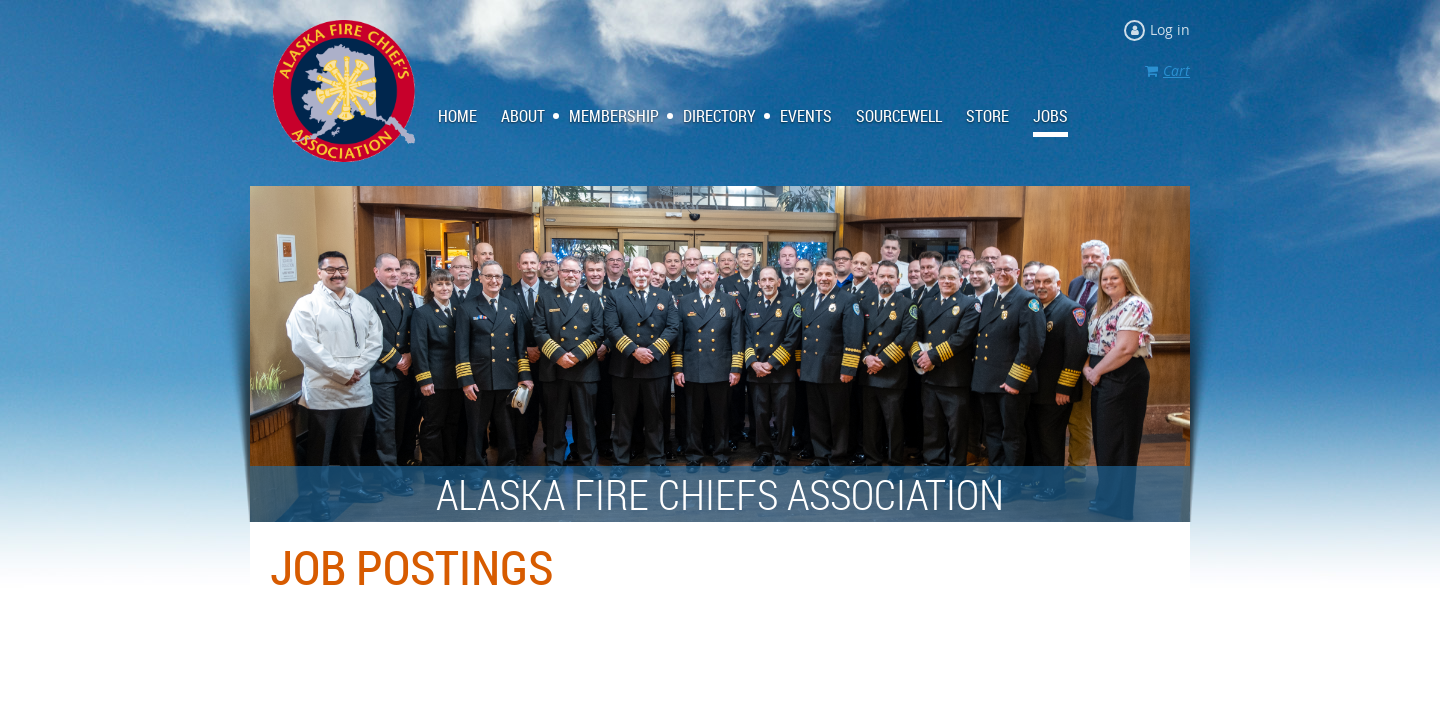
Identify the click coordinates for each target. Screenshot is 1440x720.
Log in (1170, 29)
